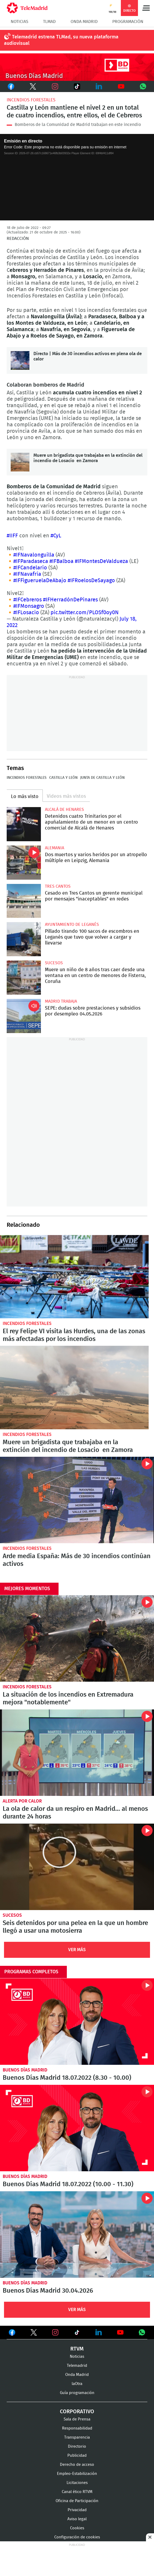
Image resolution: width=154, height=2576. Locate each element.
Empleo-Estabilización (77, 2474)
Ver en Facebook (12, 2333)
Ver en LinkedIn (98, 2332)
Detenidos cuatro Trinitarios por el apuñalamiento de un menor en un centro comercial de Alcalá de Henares (24, 824)
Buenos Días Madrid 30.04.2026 (77, 2234)
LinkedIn (99, 86)
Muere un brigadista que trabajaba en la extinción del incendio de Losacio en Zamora (20, 462)
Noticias (19, 21)
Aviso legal (77, 2519)
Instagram (55, 86)
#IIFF (12, 535)
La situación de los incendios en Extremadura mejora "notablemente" (77, 1638)
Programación (127, 21)
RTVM (77, 2349)
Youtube (121, 86)
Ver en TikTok (77, 2333)
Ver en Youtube (120, 2332)
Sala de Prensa (77, 2419)
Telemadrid (77, 2366)
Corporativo (77, 2411)
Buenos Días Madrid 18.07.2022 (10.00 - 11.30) (77, 2128)
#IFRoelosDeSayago (91, 580)
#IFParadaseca (30, 561)
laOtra (77, 2384)
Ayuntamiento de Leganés (72, 924)
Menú (146, 8)
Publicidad (77, 2456)
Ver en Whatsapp (142, 2332)
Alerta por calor (22, 1801)
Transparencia (77, 2437)
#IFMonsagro (28, 606)
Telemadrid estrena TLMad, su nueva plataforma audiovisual (61, 40)
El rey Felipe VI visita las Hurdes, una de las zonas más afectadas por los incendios (74, 1277)
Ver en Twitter (33, 2333)
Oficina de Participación (77, 2501)
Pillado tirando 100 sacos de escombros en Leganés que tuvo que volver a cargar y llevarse (24, 939)
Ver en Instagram (55, 2332)
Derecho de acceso (77, 2465)
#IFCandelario (30, 567)
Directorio (77, 2446)
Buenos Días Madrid (25, 2070)
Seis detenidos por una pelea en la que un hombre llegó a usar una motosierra (77, 1867)
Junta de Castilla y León (102, 778)
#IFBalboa (61, 561)
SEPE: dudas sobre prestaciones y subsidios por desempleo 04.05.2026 (24, 1016)
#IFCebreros (27, 599)
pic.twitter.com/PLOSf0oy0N (85, 612)
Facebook (11, 86)
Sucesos (54, 963)
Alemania (54, 848)
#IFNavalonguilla (33, 555)
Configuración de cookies (77, 2537)
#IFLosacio (26, 612)
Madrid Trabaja (61, 1001)
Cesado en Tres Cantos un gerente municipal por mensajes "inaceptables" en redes (24, 901)
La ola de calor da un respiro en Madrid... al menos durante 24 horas (77, 1752)
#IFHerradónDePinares (70, 599)
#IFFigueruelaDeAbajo (39, 580)
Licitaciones (77, 2483)
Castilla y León (63, 778)
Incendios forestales (31, 100)
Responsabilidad (77, 2428)
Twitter (32, 86)
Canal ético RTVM (77, 2492)
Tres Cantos (58, 886)
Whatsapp (143, 86)
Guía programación (77, 2393)
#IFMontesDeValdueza (101, 561)
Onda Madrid (84, 21)
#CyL (56, 535)
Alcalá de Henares (64, 809)
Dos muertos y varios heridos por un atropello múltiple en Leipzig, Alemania (24, 863)
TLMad (49, 21)
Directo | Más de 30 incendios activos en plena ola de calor (20, 360)
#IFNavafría (27, 574)
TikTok (75, 86)
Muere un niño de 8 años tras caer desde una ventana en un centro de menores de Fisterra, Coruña (24, 977)
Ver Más (77, 1949)
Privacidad (77, 2510)
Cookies (77, 2528)
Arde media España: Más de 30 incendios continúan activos (77, 1500)
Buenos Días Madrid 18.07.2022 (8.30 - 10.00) (77, 2021)
